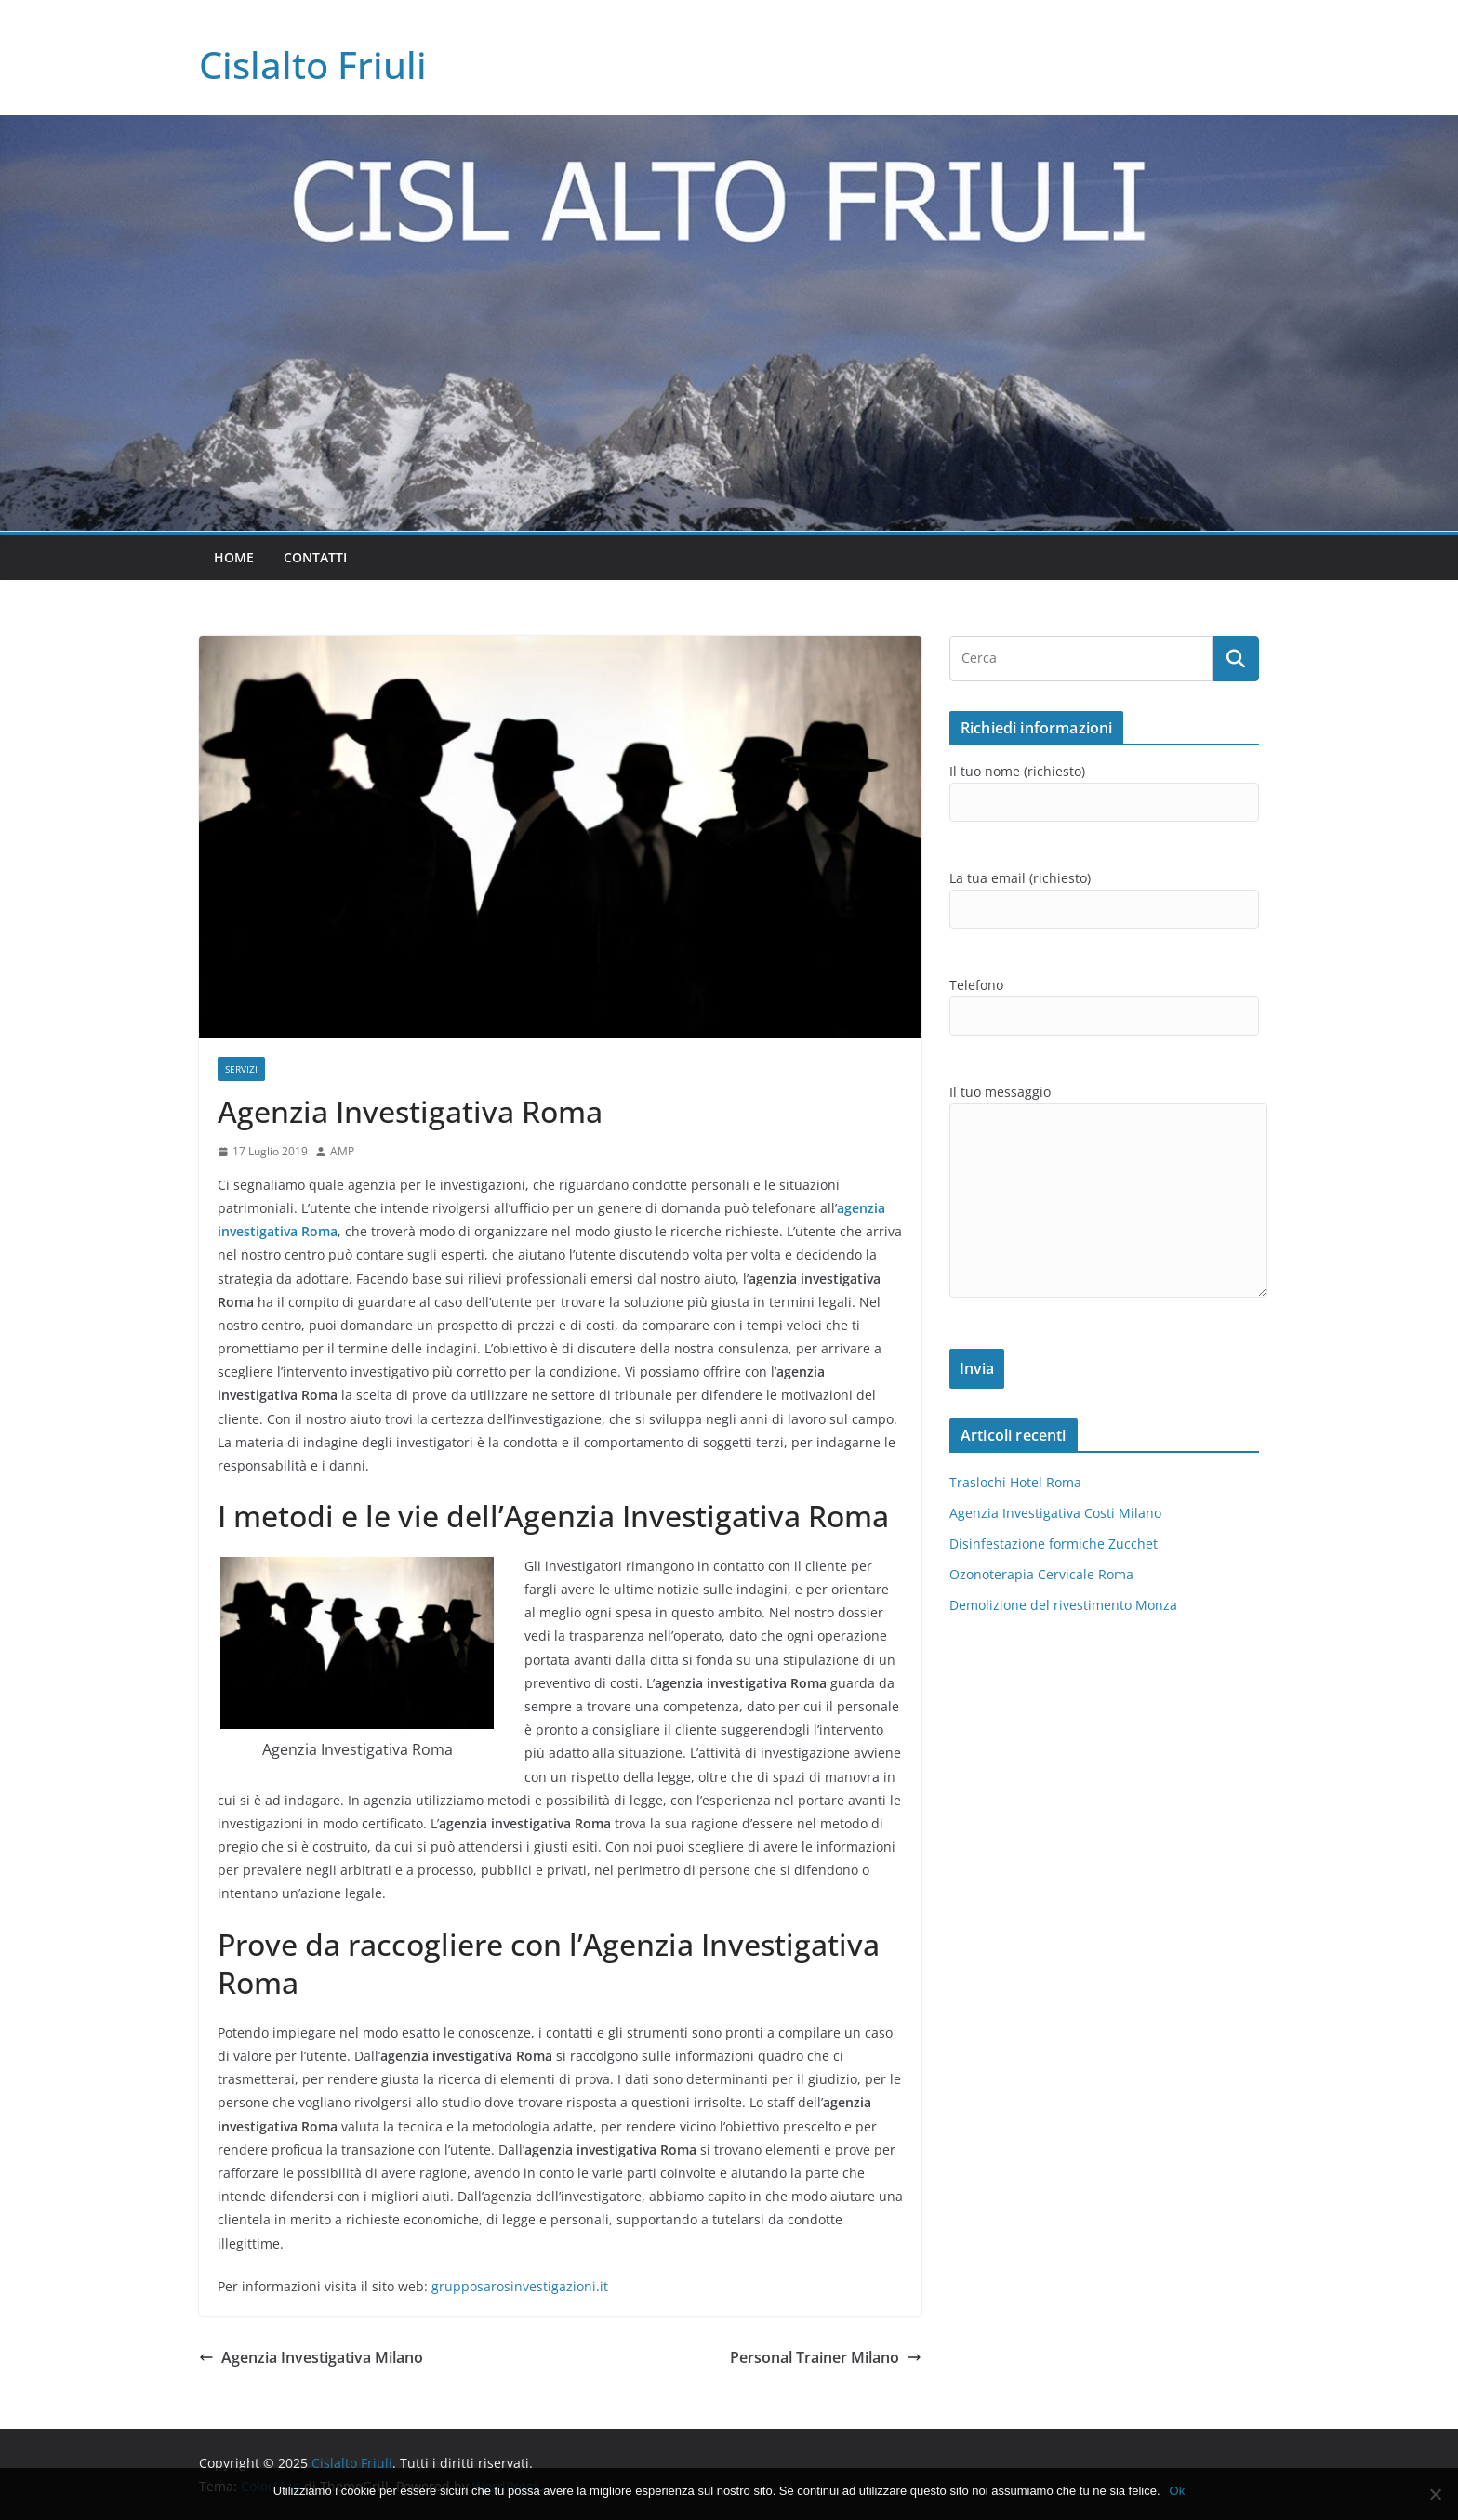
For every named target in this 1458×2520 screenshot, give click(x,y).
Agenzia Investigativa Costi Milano (1055, 1513)
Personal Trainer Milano (825, 2357)
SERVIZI (241, 1068)
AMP (342, 1151)
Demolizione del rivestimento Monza (1063, 1605)
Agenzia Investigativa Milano (311, 2357)
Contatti (315, 557)
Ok (1178, 2491)
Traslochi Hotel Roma (1015, 1482)
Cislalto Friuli (313, 64)
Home (234, 557)
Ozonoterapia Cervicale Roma (1041, 1574)
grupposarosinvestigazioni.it (519, 2286)
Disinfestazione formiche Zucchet (1053, 1543)
